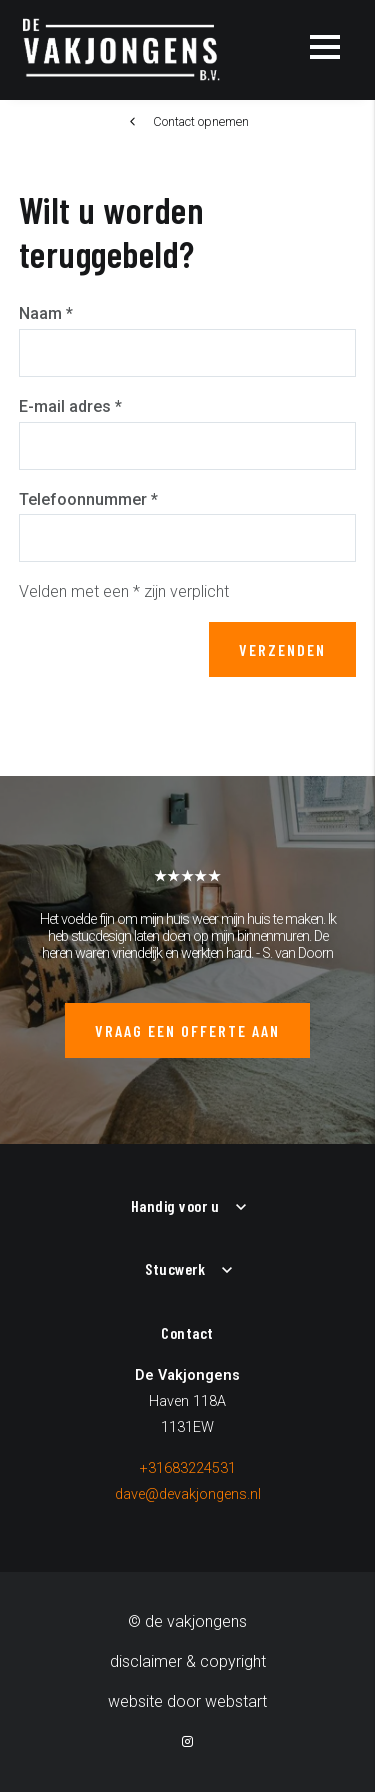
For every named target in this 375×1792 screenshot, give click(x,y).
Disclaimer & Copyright (188, 1661)
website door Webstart (187, 1701)
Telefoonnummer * (88, 499)
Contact (187, 1332)
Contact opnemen (201, 121)
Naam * (46, 313)
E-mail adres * (70, 406)
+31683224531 (188, 1468)
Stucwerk (175, 1268)
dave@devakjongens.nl (188, 1494)
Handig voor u (175, 1205)
